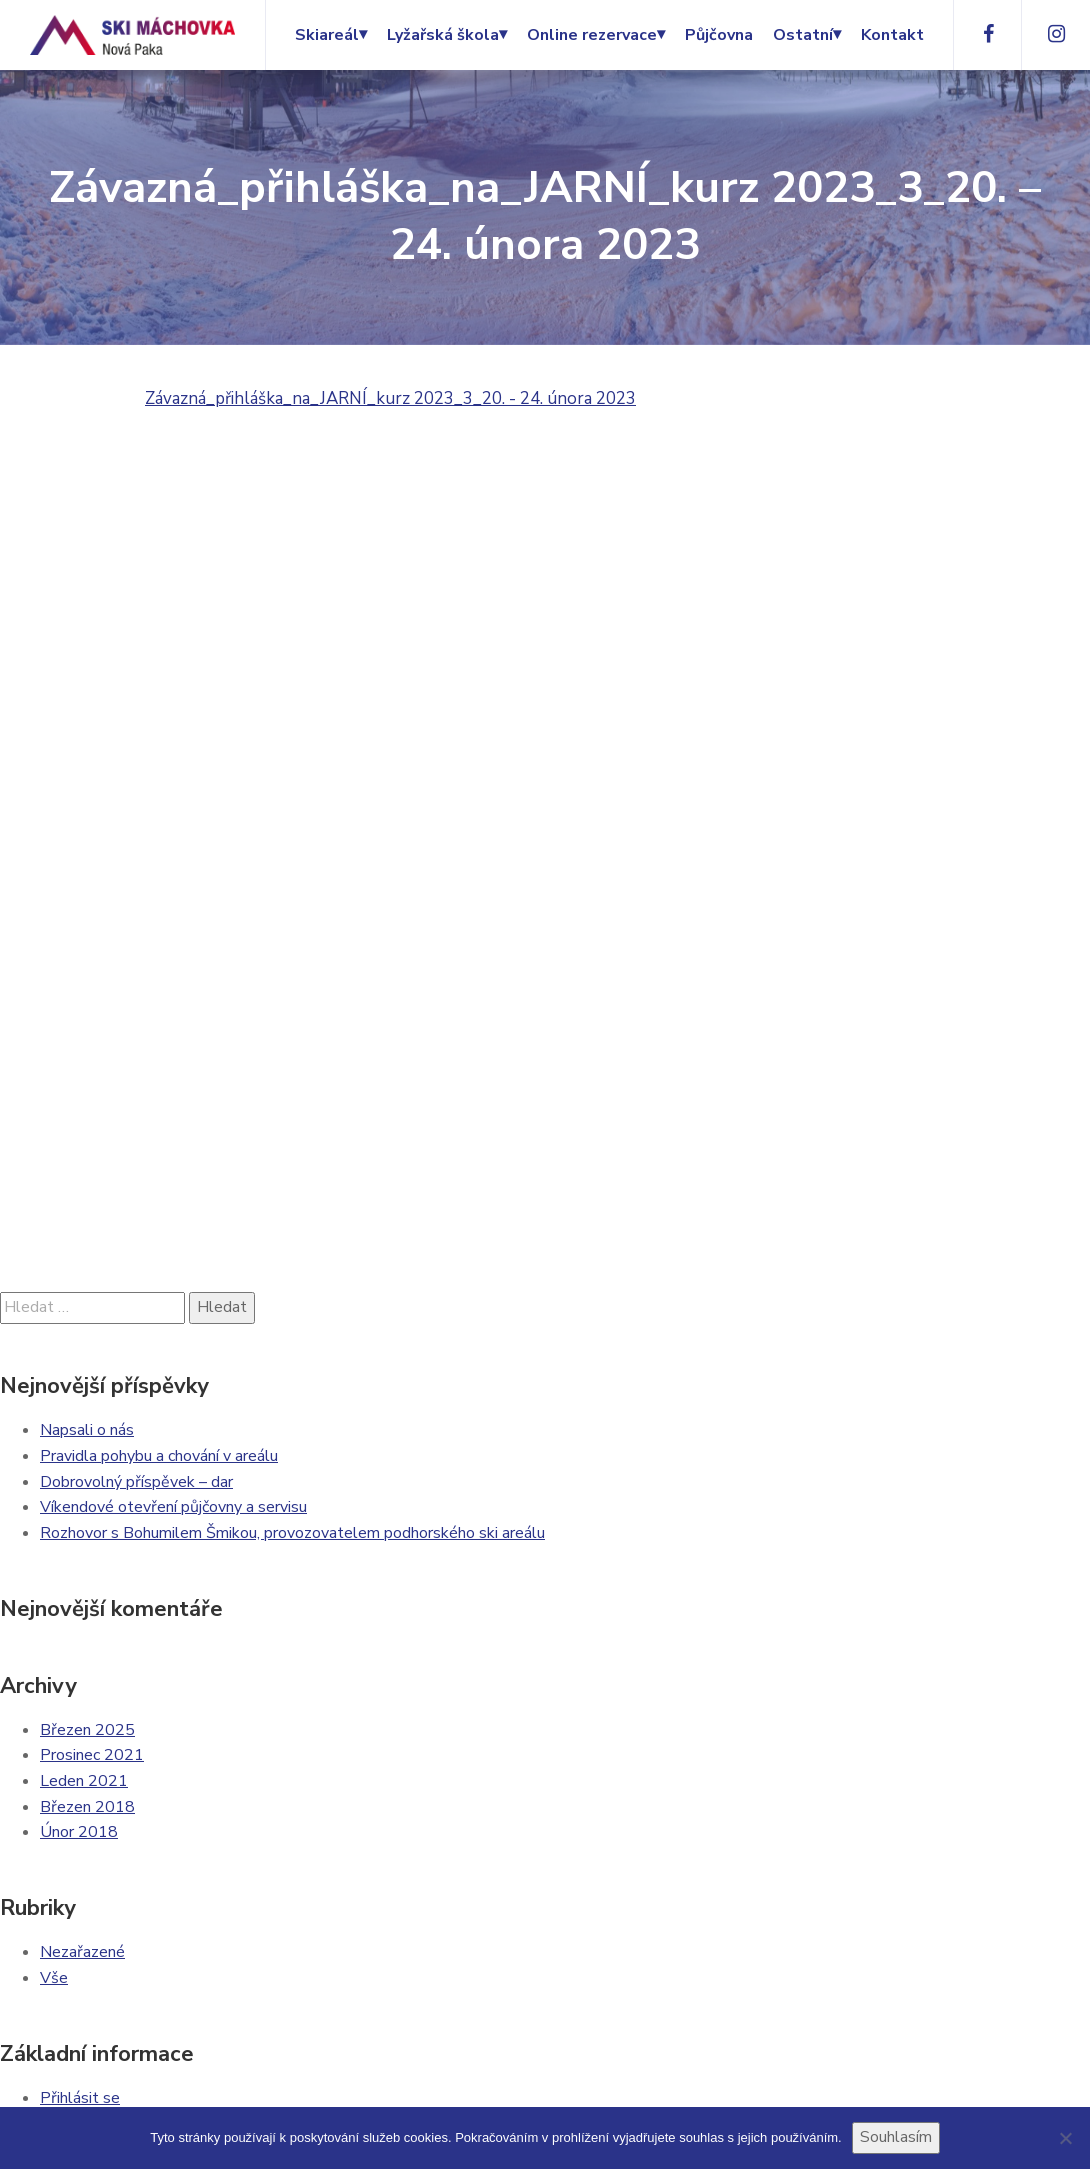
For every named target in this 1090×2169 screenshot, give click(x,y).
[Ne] (1065, 2138)
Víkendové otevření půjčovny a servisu (173, 1507)
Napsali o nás (87, 1430)
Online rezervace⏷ (596, 35)
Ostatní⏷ (807, 35)
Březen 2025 (87, 1730)
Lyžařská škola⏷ (447, 35)
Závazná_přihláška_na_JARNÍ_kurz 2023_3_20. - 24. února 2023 (390, 398)
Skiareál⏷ (331, 35)
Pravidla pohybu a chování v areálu (159, 1456)
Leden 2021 (84, 1781)
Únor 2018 (79, 1832)
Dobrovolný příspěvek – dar (136, 1482)
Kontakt (892, 35)
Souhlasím (896, 2137)
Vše (54, 1978)
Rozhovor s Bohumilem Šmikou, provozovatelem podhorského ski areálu (292, 1533)
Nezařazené (82, 1952)
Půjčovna (719, 35)
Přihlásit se (80, 2098)
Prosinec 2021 (92, 1755)
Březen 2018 (87, 1807)
